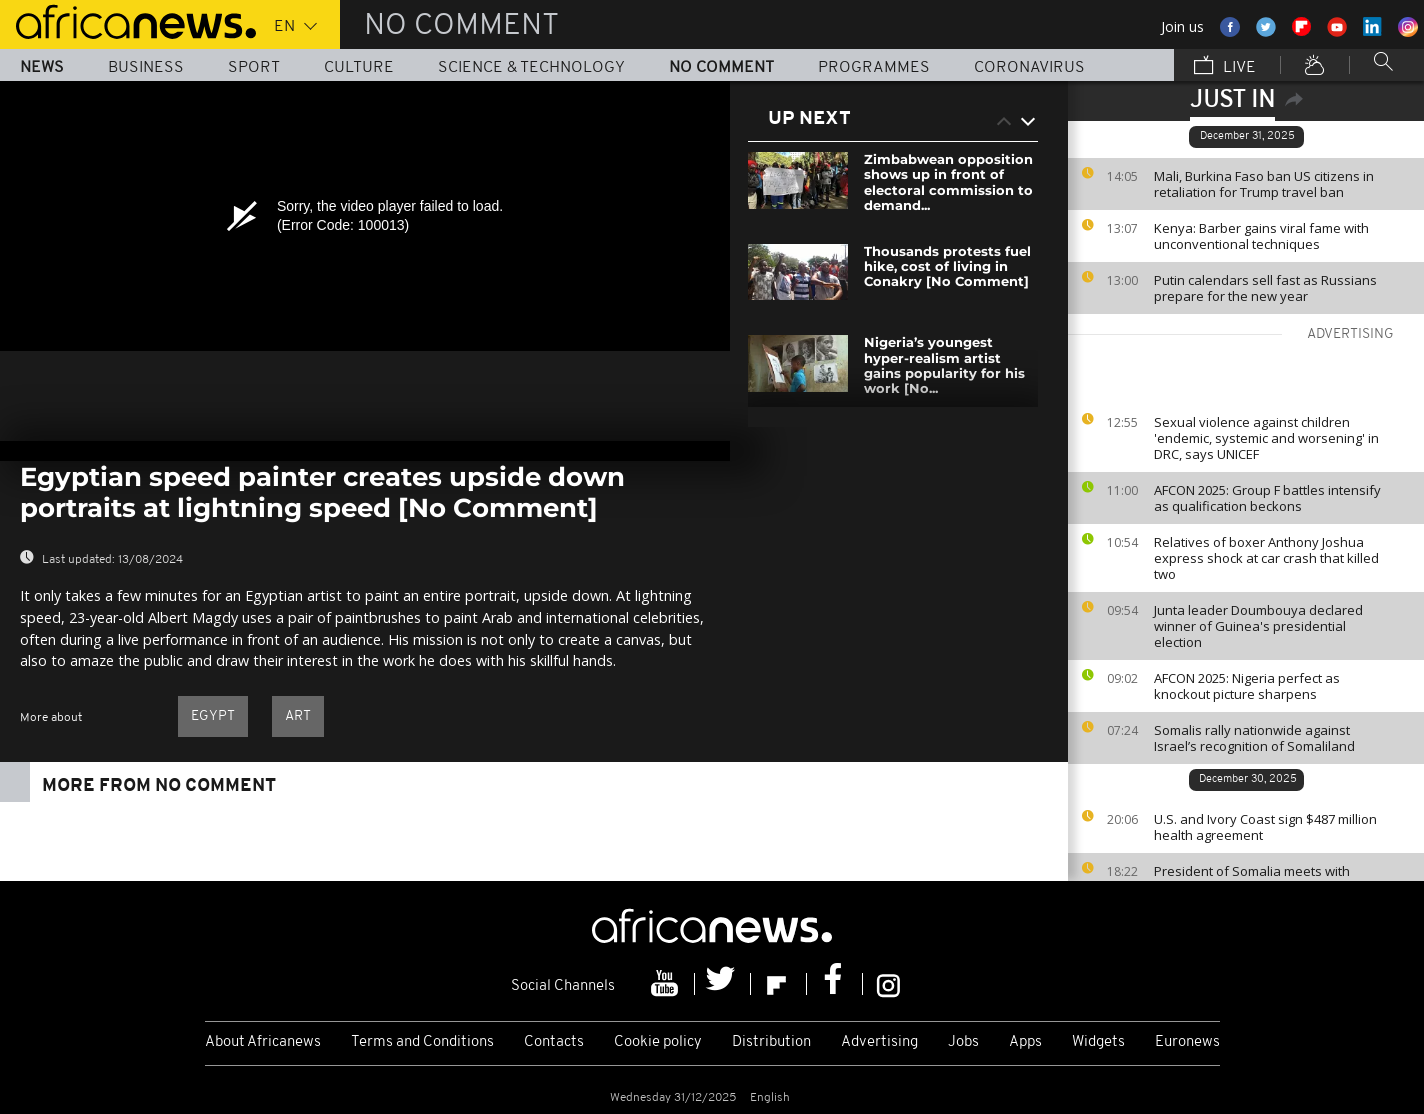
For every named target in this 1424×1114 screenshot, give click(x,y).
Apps (1025, 1042)
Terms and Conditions (422, 1042)
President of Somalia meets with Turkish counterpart (1252, 879)
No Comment (721, 68)
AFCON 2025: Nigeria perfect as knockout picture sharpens (1247, 686)
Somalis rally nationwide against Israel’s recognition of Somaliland (1254, 738)
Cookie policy (658, 1042)
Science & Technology (531, 68)
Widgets (1098, 1042)
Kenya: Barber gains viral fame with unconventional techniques (1261, 236)
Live (1225, 67)
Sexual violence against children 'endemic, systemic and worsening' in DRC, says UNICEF (1266, 438)
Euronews (1187, 1042)
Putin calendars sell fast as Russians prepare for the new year (1265, 288)
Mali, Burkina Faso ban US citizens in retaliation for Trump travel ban (1264, 184)
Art (298, 716)
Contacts (554, 1042)
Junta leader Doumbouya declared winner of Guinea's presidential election (1258, 626)
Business (146, 68)
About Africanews (263, 1042)
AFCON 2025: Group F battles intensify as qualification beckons (1267, 498)
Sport (254, 68)
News (42, 68)
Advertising (879, 1042)
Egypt (213, 716)
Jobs (963, 1042)
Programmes (874, 68)
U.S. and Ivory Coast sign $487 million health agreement (1265, 827)
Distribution (771, 1042)
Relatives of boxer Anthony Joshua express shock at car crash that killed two (1266, 558)
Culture (359, 68)
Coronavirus (1029, 68)
